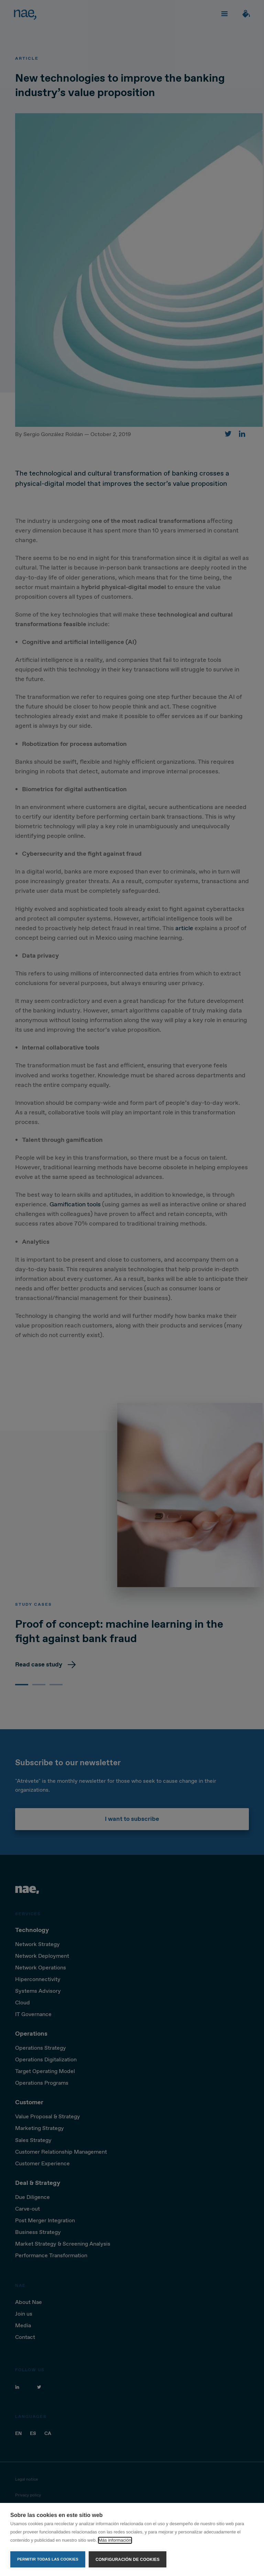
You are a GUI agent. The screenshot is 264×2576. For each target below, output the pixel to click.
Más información (115, 2540)
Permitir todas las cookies (47, 2559)
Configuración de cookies (128, 2559)
